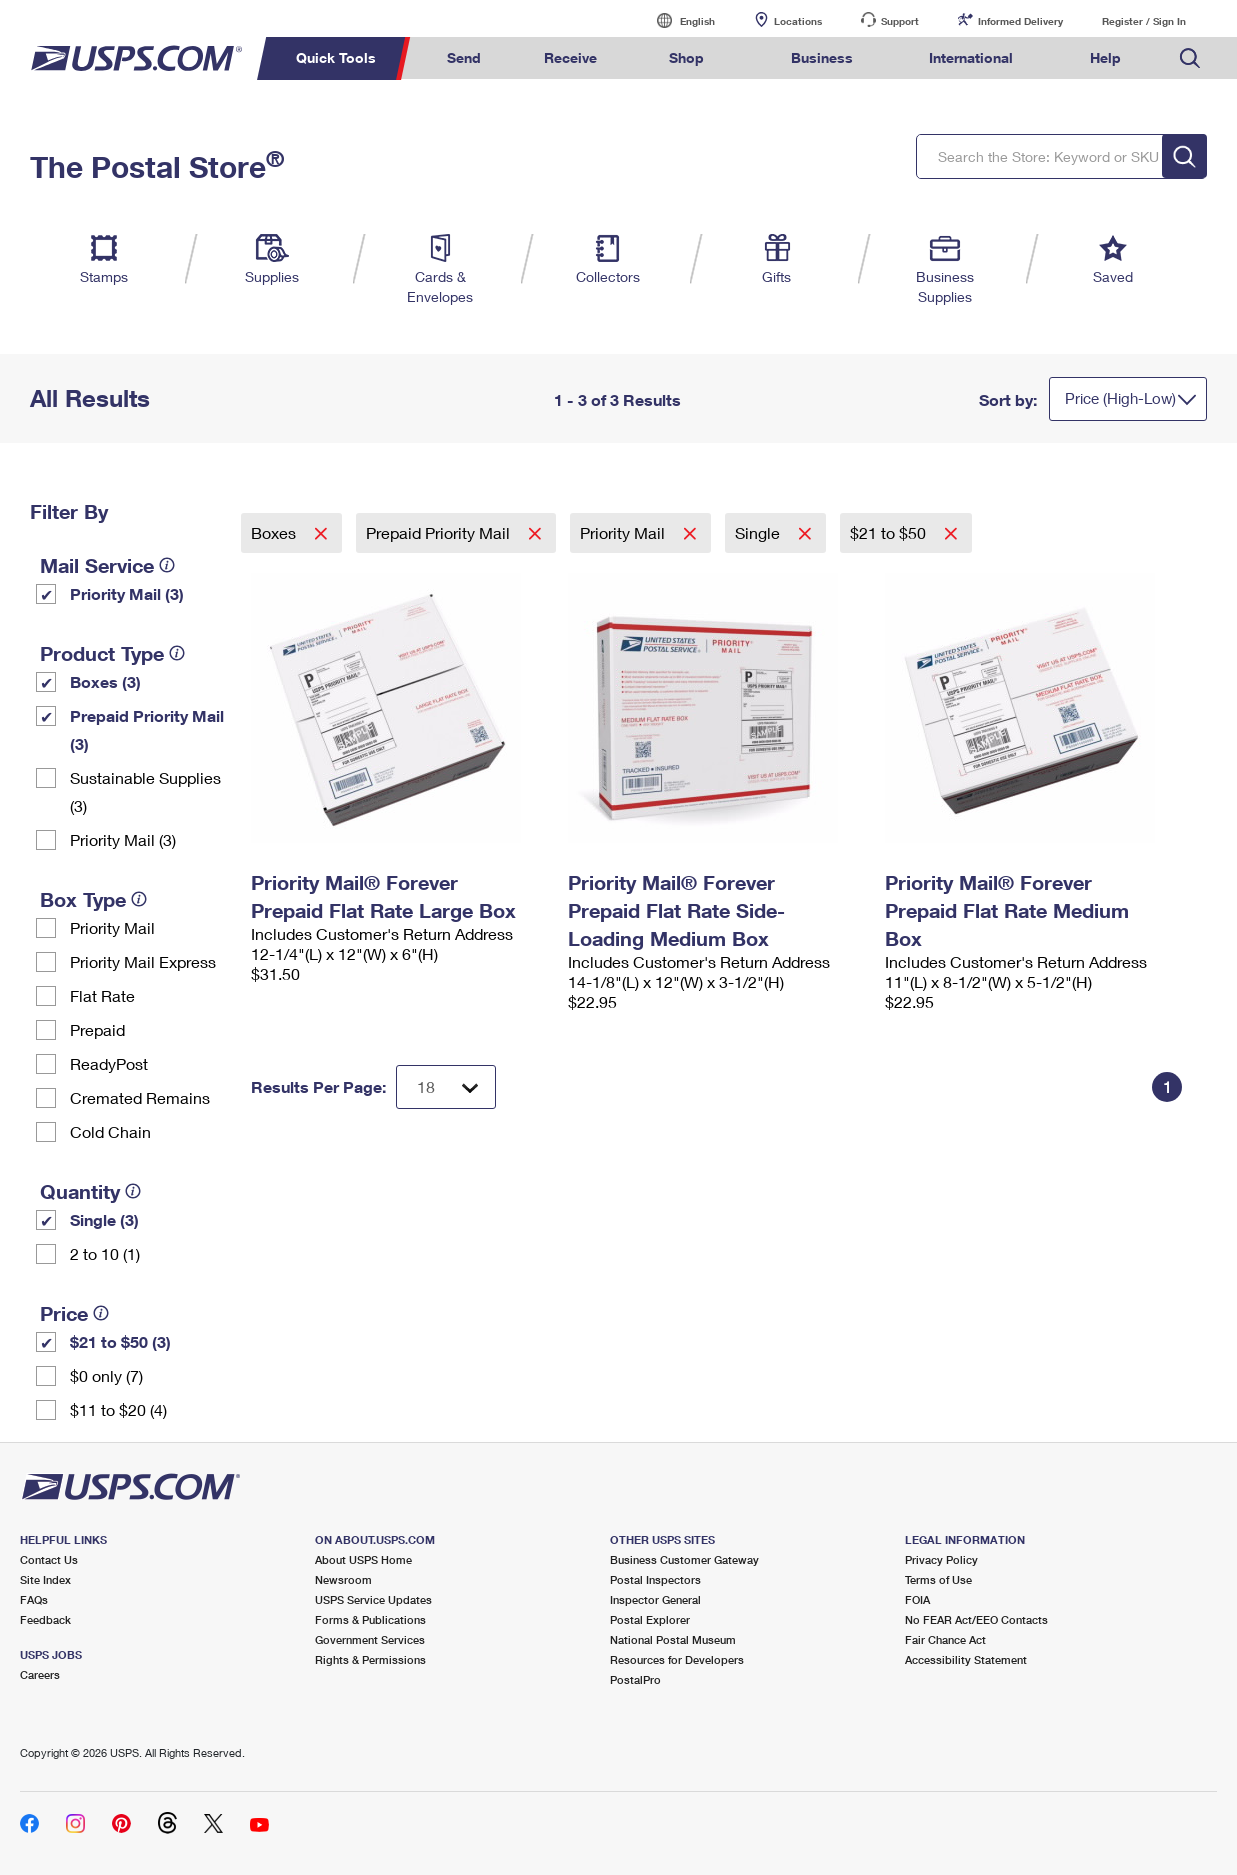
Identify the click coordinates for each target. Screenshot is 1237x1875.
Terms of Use (938, 1579)
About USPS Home (363, 1559)
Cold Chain (110, 1131)
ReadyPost (109, 1063)
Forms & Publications (370, 1619)
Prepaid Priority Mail (440, 532)
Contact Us (49, 1559)
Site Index (45, 1579)
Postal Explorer (650, 1619)
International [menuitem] (971, 57)
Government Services (370, 1639)
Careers (40, 1674)
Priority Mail (112, 927)
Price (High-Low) (1120, 398)
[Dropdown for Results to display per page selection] (446, 1087)
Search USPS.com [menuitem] (1190, 58)
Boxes (275, 532)
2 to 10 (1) (105, 1253)
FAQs (34, 1599)
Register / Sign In (1144, 21)
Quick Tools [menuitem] (336, 57)
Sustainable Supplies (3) (145, 791)
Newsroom (343, 1579)
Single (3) (104, 1219)
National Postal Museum (673, 1639)
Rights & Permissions (370, 1659)
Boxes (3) (105, 681)
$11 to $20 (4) (118, 1409)
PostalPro (635, 1679)
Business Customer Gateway (684, 1559)
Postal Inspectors (655, 1579)
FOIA (917, 1599)
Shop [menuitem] (686, 57)
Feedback (45, 1619)
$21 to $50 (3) (120, 1341)
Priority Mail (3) (127, 593)
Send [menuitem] (464, 57)
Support (900, 21)
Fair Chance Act (945, 1639)
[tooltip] (167, 565)
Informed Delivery (1020, 21)
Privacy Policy (941, 1559)
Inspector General (655, 1599)
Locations (798, 21)
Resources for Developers (677, 1659)
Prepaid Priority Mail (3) (147, 729)
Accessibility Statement (966, 1659)
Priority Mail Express (143, 961)
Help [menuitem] (1105, 57)
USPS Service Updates (373, 1599)
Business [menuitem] (822, 57)
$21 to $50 (890, 532)
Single (759, 532)
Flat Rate (102, 995)
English (677, 20)
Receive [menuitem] (570, 57)
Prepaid (97, 1029)
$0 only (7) (106, 1375)
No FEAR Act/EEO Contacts (976, 1619)
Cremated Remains (140, 1097)
